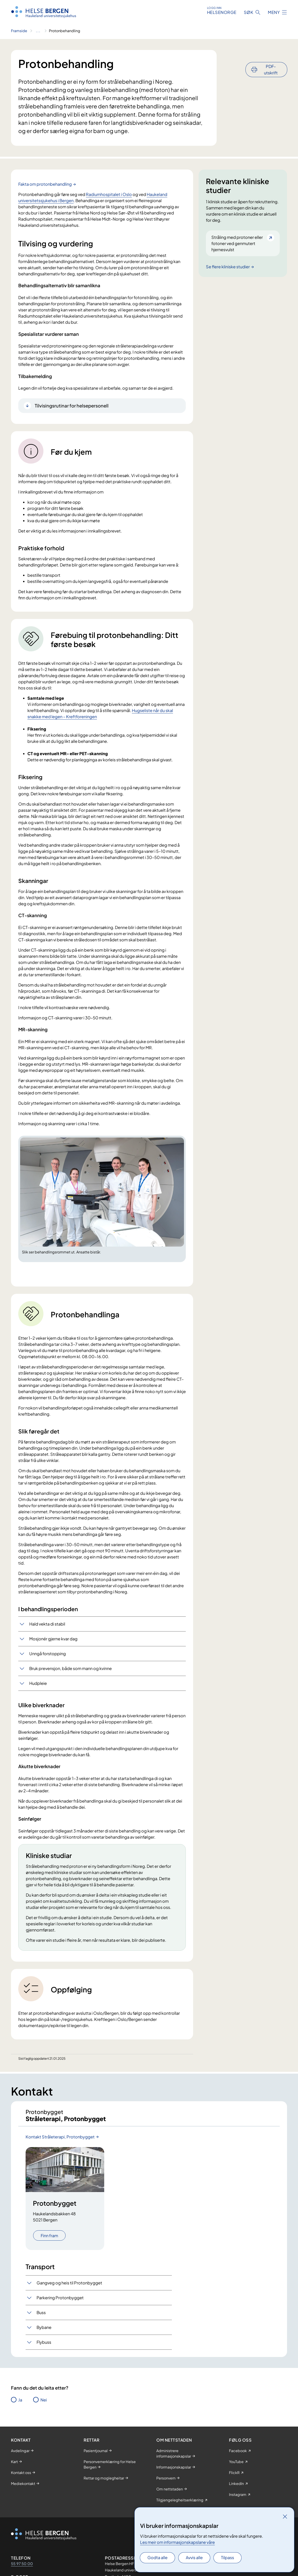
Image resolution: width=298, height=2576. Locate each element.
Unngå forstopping (47, 1653)
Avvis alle (194, 2557)
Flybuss (44, 2346)
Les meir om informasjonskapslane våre (177, 2542)
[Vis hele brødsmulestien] (38, 31)
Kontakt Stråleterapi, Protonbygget (60, 2140)
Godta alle (157, 2557)
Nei (43, 2403)
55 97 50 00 (22, 2567)
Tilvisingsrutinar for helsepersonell (72, 405)
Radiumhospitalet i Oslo (109, 194)
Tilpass (227, 2557)
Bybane (44, 2331)
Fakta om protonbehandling (45, 184)
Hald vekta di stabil (47, 1623)
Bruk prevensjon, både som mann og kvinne (70, 1668)
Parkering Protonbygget (60, 2301)
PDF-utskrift (271, 57)
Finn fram (49, 2239)
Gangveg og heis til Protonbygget (69, 2286)
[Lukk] (285, 2516)
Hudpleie (38, 1683)
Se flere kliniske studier (228, 266)
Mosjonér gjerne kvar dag (53, 1638)
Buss (41, 2316)
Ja (20, 2403)
